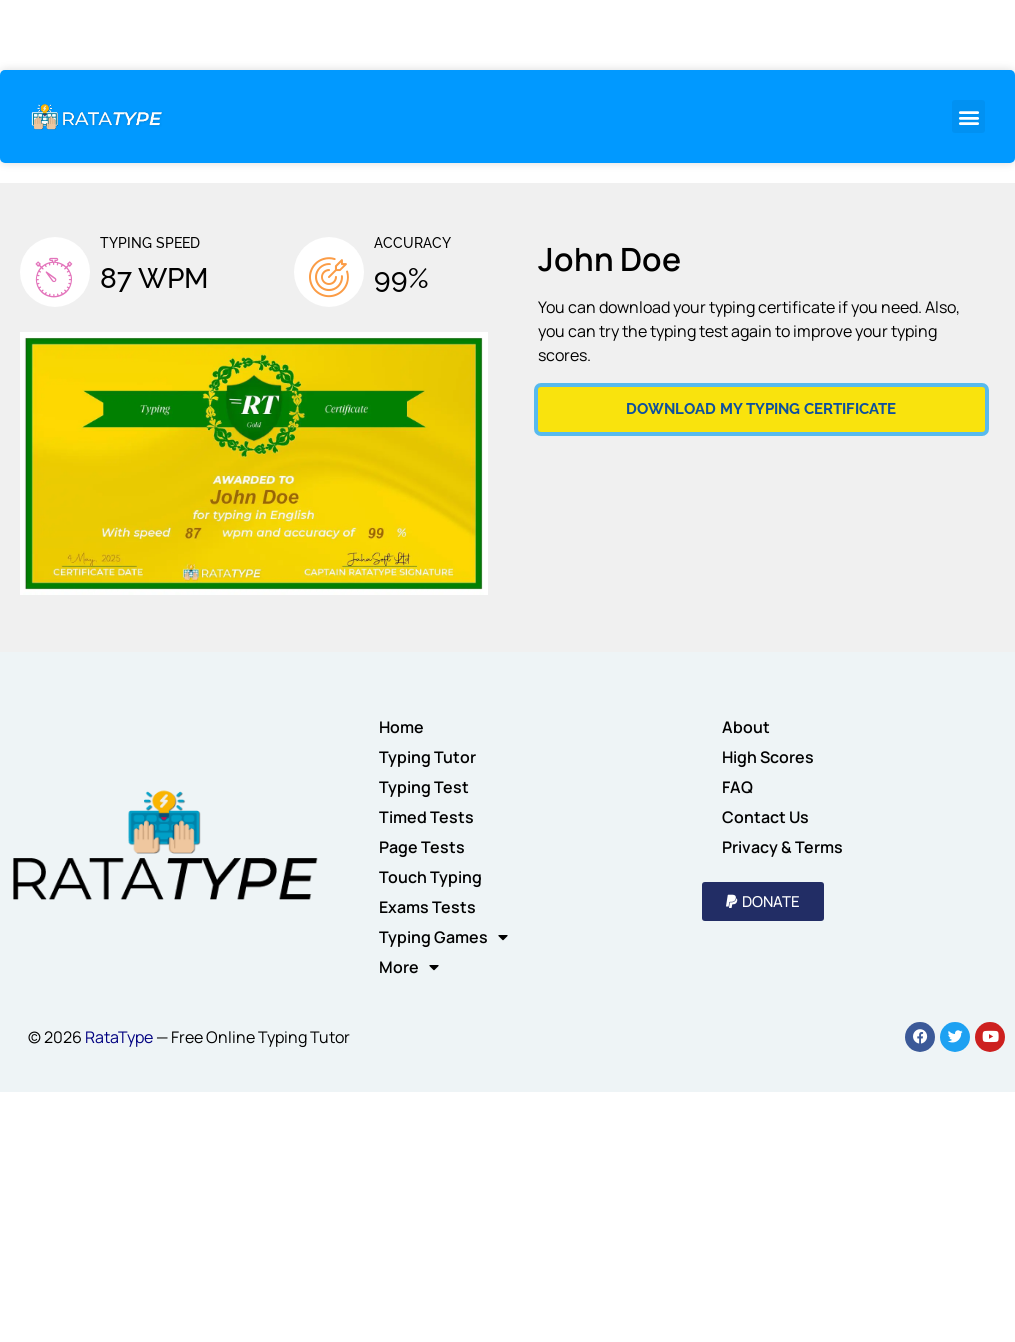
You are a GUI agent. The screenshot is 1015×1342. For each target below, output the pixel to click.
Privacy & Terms (782, 847)
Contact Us (765, 817)
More (409, 967)
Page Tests (422, 847)
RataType (119, 1037)
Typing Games (443, 937)
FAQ (737, 787)
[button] (968, 116)
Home (401, 727)
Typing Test (424, 787)
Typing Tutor (427, 757)
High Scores (768, 757)
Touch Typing (430, 877)
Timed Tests (426, 817)
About (746, 727)
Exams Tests (427, 907)
